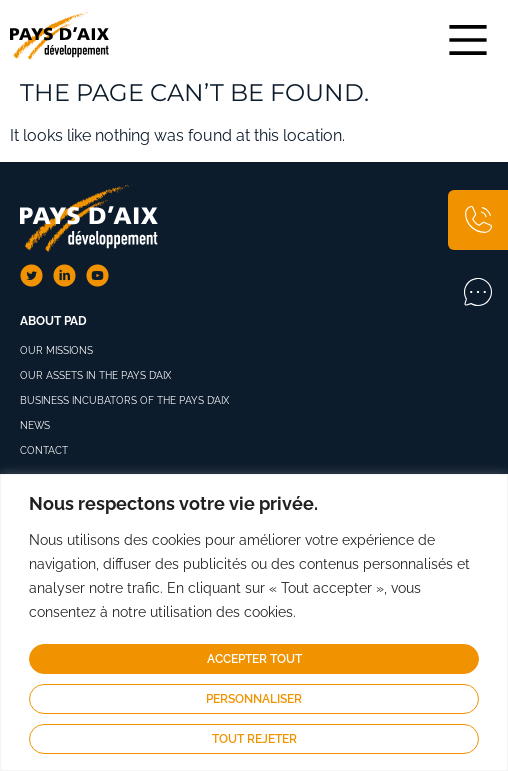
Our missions (56, 350)
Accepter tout (254, 659)
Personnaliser (254, 699)
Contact (44, 450)
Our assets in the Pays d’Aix (95, 375)
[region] (254, 622)
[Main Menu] (468, 40)
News (35, 425)
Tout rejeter (254, 739)
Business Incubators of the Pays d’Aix (124, 400)
